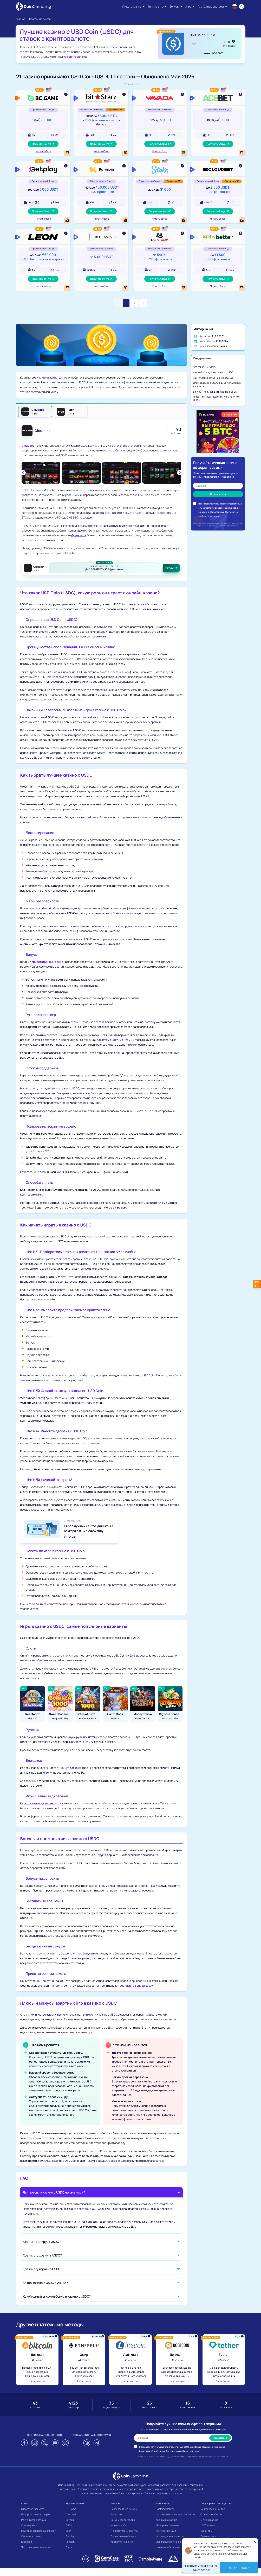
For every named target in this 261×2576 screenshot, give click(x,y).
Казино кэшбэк (119, 2525)
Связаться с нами (31, 2536)
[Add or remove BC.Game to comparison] (67, 153)
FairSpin (70, 2541)
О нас (24, 2503)
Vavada (70, 2519)
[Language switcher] (234, 6)
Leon (68, 2530)
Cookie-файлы (29, 2525)
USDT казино (207, 2525)
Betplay (70, 2536)
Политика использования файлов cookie (201, 2568)
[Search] (241, 6)
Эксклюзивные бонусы (123, 2536)
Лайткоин (130, 2355)
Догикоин (177, 2355)
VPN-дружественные (167, 2525)
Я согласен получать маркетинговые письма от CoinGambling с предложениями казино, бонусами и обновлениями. (220, 507)
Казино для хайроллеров (170, 2536)
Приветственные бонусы (125, 2530)
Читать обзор (43, 151)
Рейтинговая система (33, 2519)
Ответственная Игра (32, 2508)
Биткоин (37, 2355)
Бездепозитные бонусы (124, 2508)
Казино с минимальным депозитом (175, 2514)
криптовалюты (77, 57)
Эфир (84, 2355)
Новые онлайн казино (168, 2547)
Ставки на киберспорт (213, 2514)
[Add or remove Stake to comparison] (184, 220)
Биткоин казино (209, 2519)
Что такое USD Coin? (204, 366)
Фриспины (116, 2514)
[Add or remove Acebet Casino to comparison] (242, 153)
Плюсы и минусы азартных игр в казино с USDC (216, 398)
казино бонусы (135, 1985)
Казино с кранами (166, 2530)
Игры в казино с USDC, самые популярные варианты (217, 384)
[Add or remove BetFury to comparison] (184, 288)
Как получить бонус (122, 2541)
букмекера (78, 535)
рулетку (81, 1737)
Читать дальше (37, 2381)
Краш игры (206, 2530)
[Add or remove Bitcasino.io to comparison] (125, 288)
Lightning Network (165, 2508)
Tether (224, 2355)
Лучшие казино (75, 2503)
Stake (69, 2547)
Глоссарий (27, 2541)
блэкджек (76, 1768)
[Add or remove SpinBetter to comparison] (242, 288)
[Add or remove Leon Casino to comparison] (67, 288)
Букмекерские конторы (213, 2508)
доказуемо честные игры (113, 1040)
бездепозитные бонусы (77, 1953)
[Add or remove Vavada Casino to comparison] (184, 153)
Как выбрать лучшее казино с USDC (213, 372)
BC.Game (71, 2508)
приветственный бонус (47, 962)
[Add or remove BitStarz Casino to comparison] (125, 153)
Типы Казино (163, 2503)
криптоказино (47, 377)
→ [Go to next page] (144, 304)
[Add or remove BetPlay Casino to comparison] (67, 220)
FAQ (195, 405)
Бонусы (115, 2503)
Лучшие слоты (208, 2536)
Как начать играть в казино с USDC (213, 377)
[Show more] (43, 97)
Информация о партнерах (35, 2514)
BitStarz (70, 2525)
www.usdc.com (213, 53)
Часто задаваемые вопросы (37, 2547)
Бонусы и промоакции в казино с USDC (215, 391)
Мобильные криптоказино (170, 2541)
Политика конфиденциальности (39, 2530)
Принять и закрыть (239, 2568)
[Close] (255, 2542)
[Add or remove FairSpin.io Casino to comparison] (125, 220)
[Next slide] (180, 472)
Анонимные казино (166, 2519)
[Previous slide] (23, 472)
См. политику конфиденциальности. (183, 2451)
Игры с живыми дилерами (37, 1803)
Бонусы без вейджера (123, 2519)
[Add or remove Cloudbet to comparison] (242, 220)
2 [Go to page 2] (134, 303)
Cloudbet (28, 446)
